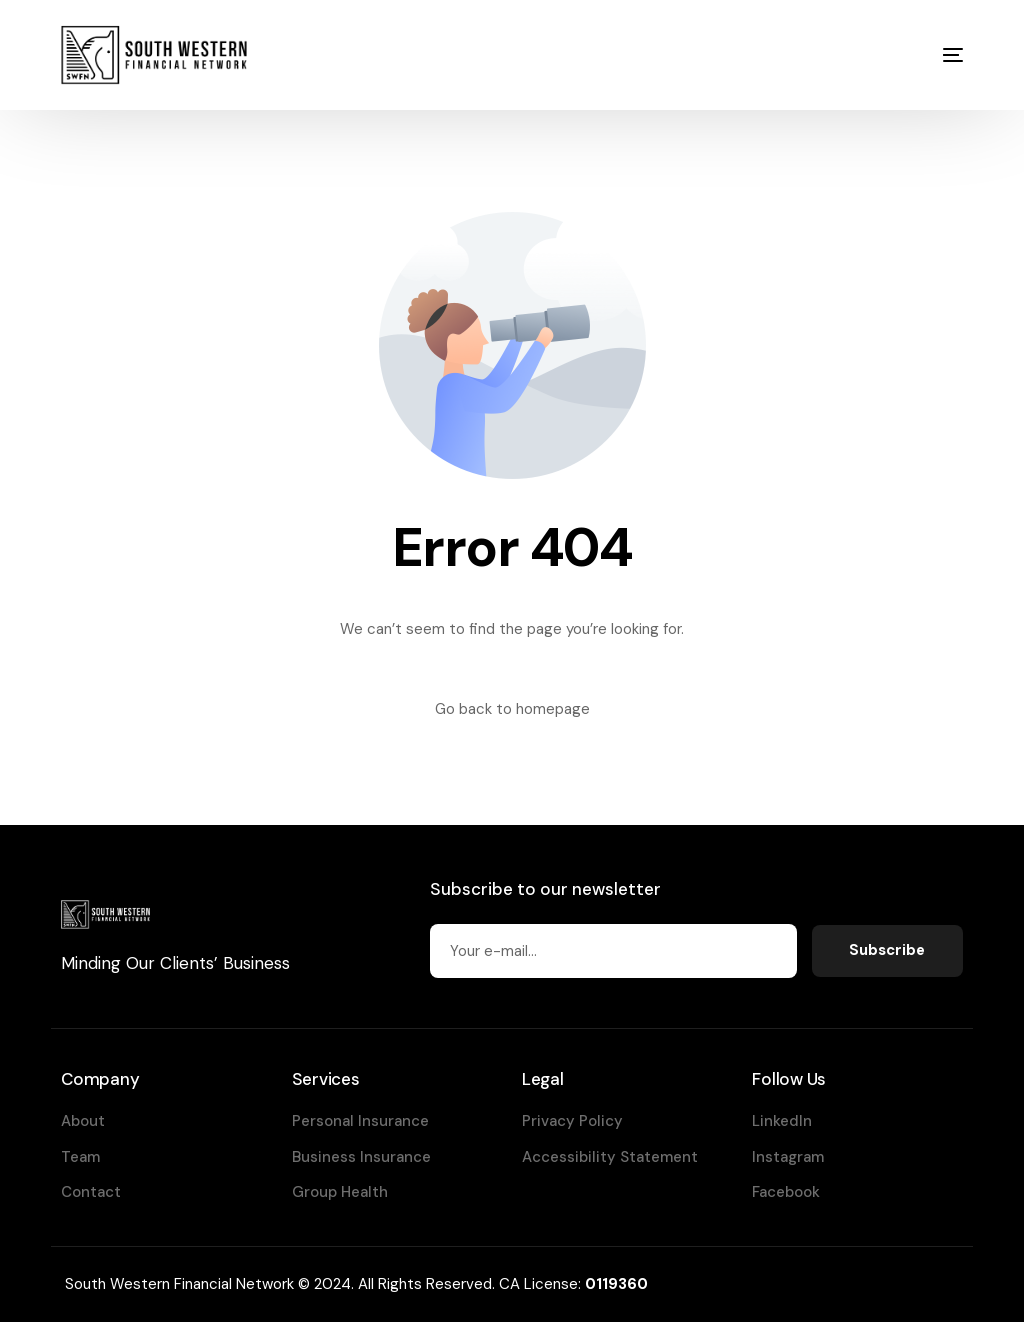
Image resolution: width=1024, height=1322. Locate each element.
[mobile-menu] (933, 55)
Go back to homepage (512, 709)
